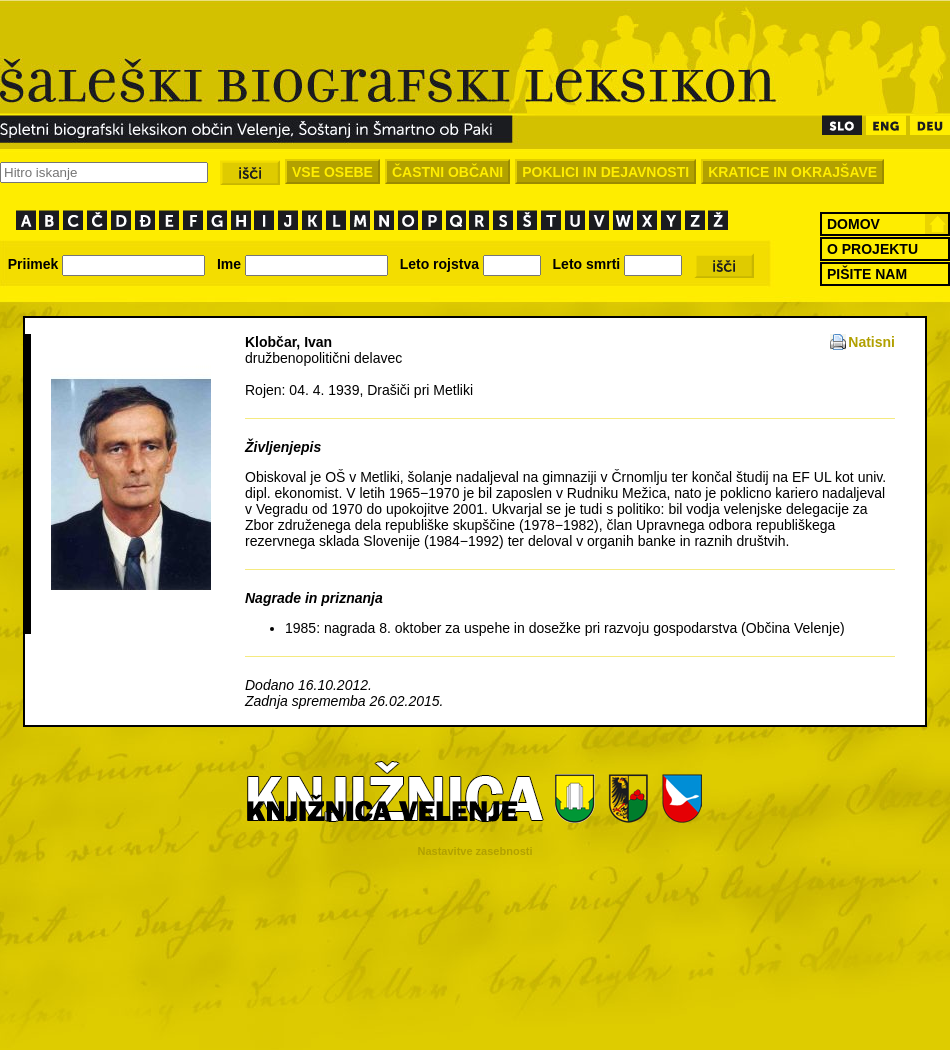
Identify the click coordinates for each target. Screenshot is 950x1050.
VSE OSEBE (332, 172)
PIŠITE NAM (867, 274)
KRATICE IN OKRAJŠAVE (792, 172)
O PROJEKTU (872, 249)
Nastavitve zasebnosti (475, 851)
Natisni (871, 342)
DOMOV (853, 224)
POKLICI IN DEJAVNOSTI (605, 172)
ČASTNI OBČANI (447, 172)
